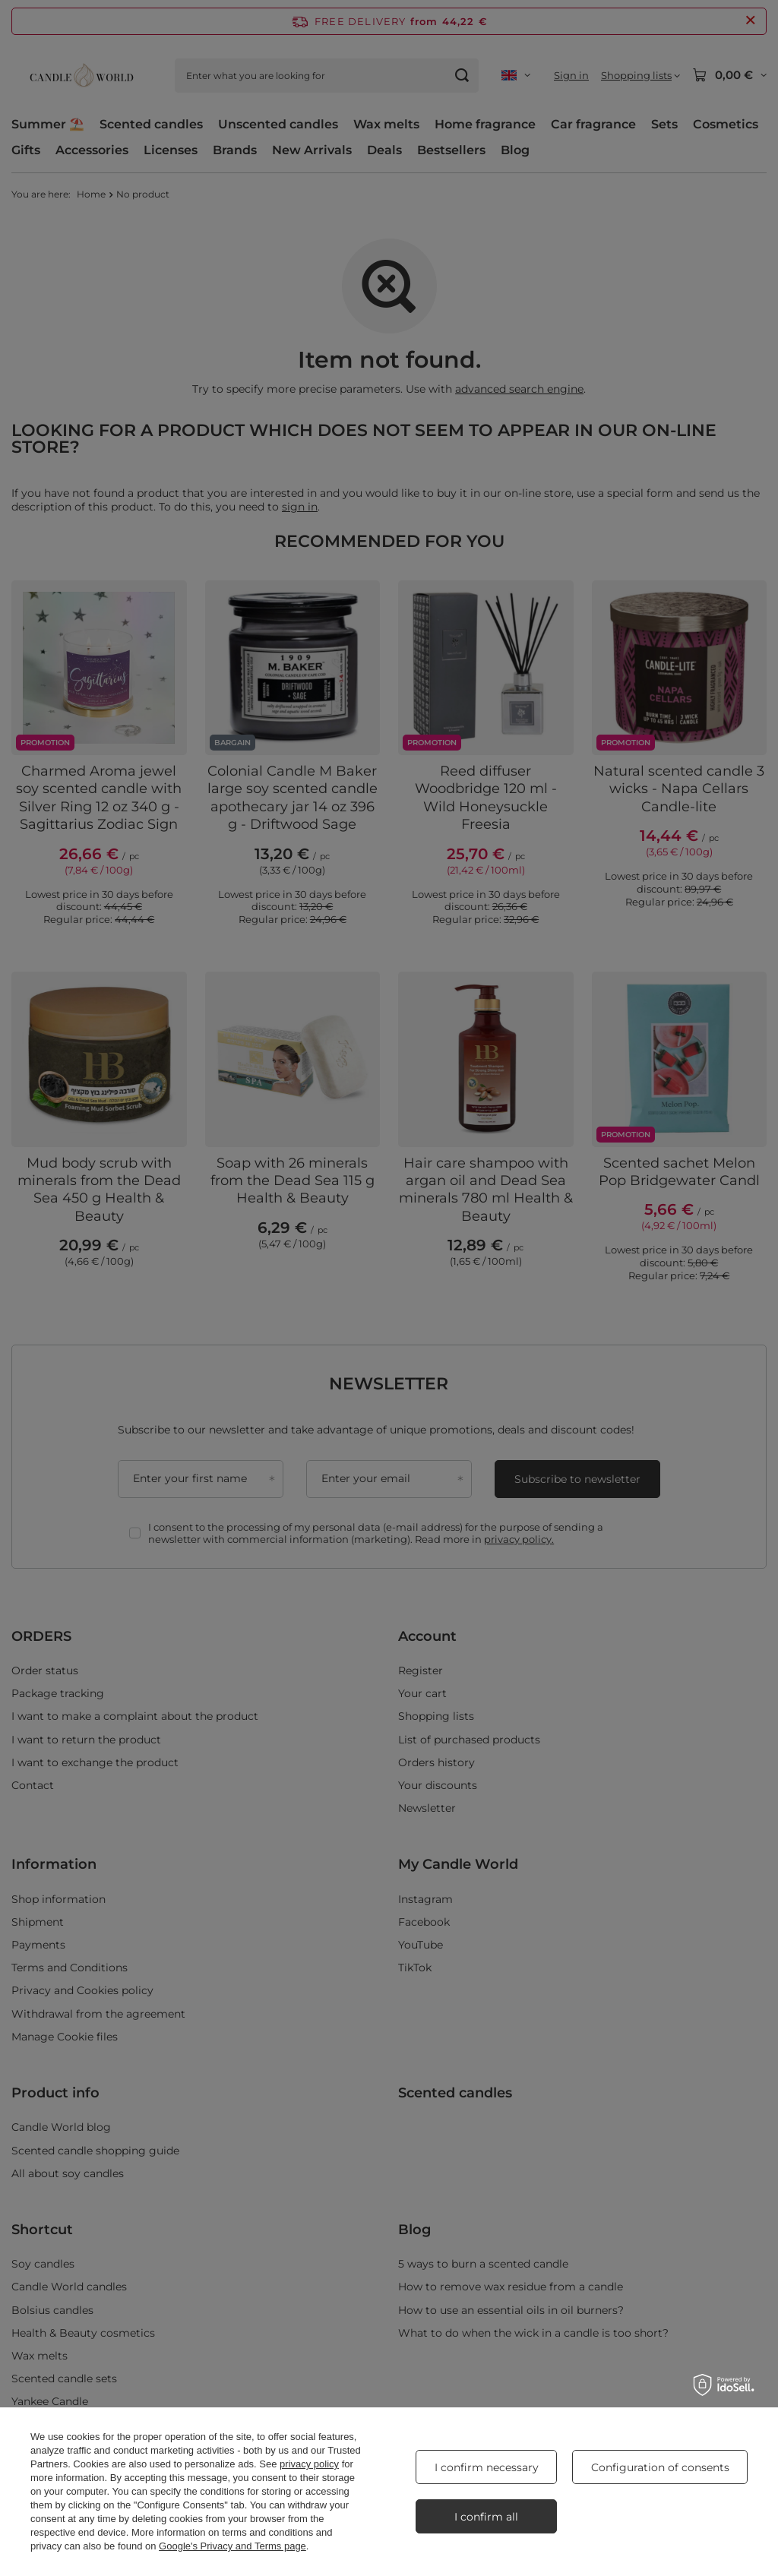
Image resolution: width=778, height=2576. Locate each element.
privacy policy (309, 2464)
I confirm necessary (487, 2467)
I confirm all (486, 2517)
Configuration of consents (660, 2467)
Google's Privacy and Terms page (232, 2546)
